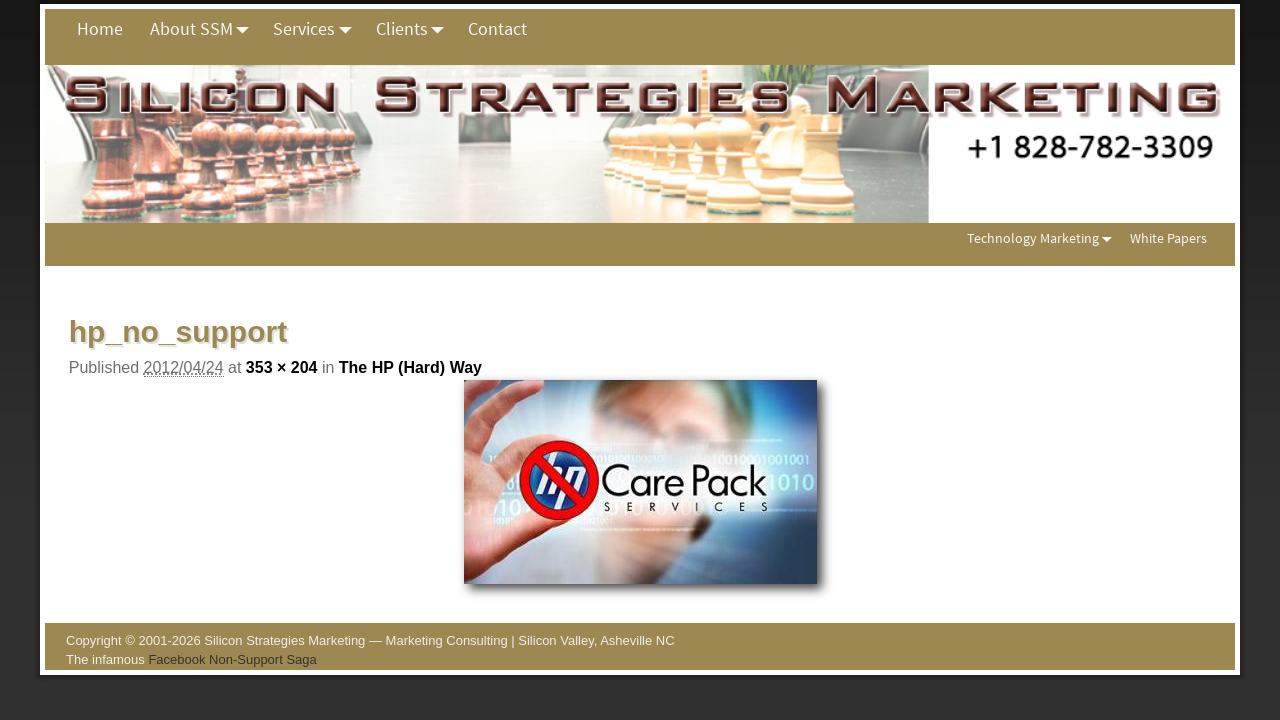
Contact (497, 28)
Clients (415, 29)
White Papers (1168, 238)
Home (100, 28)
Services (317, 29)
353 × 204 (282, 367)
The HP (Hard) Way (410, 367)
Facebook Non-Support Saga (232, 659)
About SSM (205, 29)
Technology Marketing (1043, 238)
